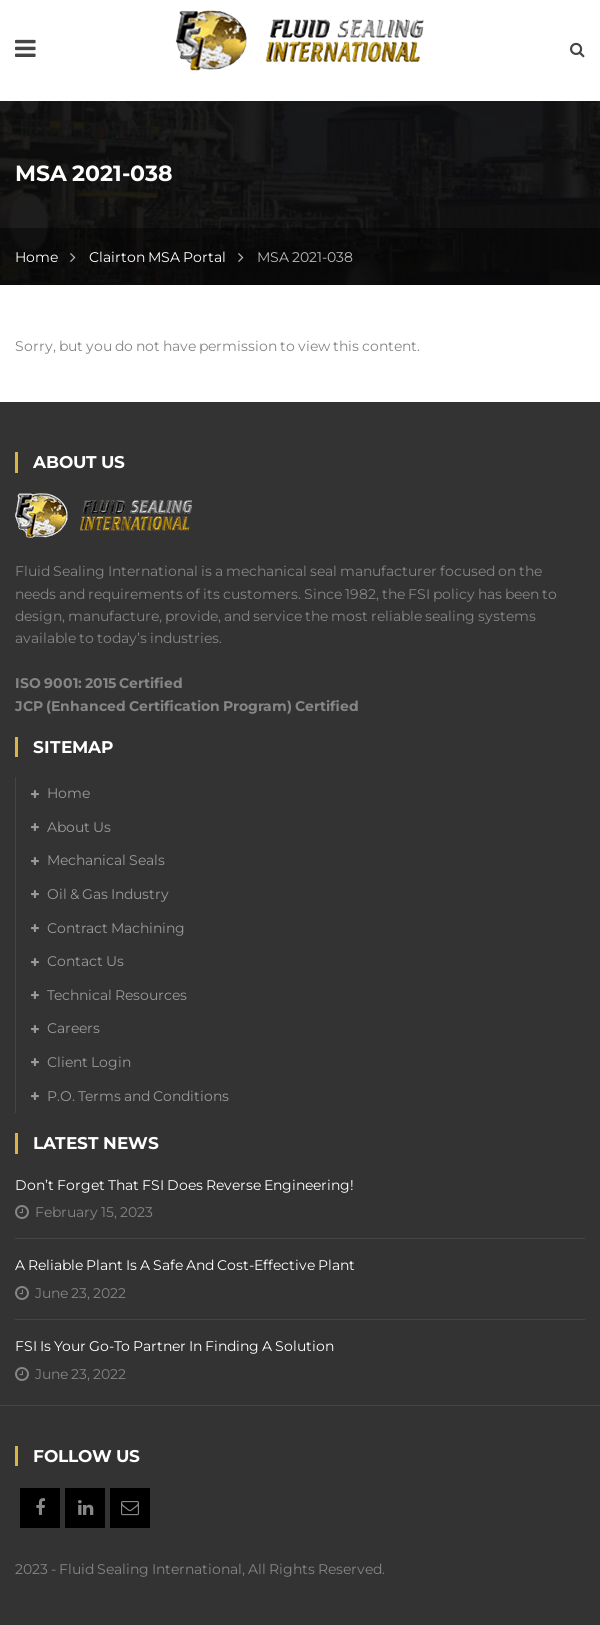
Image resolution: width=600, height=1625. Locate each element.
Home (36, 257)
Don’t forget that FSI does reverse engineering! (184, 1185)
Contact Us (85, 961)
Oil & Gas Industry (108, 894)
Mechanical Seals (106, 860)
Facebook (40, 1508)
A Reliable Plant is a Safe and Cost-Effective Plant (185, 1265)
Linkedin (85, 1508)
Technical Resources (117, 995)
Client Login (89, 1062)
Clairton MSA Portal (157, 257)
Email (130, 1508)
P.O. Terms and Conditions (138, 1096)
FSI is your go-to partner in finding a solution (174, 1346)
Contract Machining (116, 928)
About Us (79, 827)
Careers (73, 1028)
